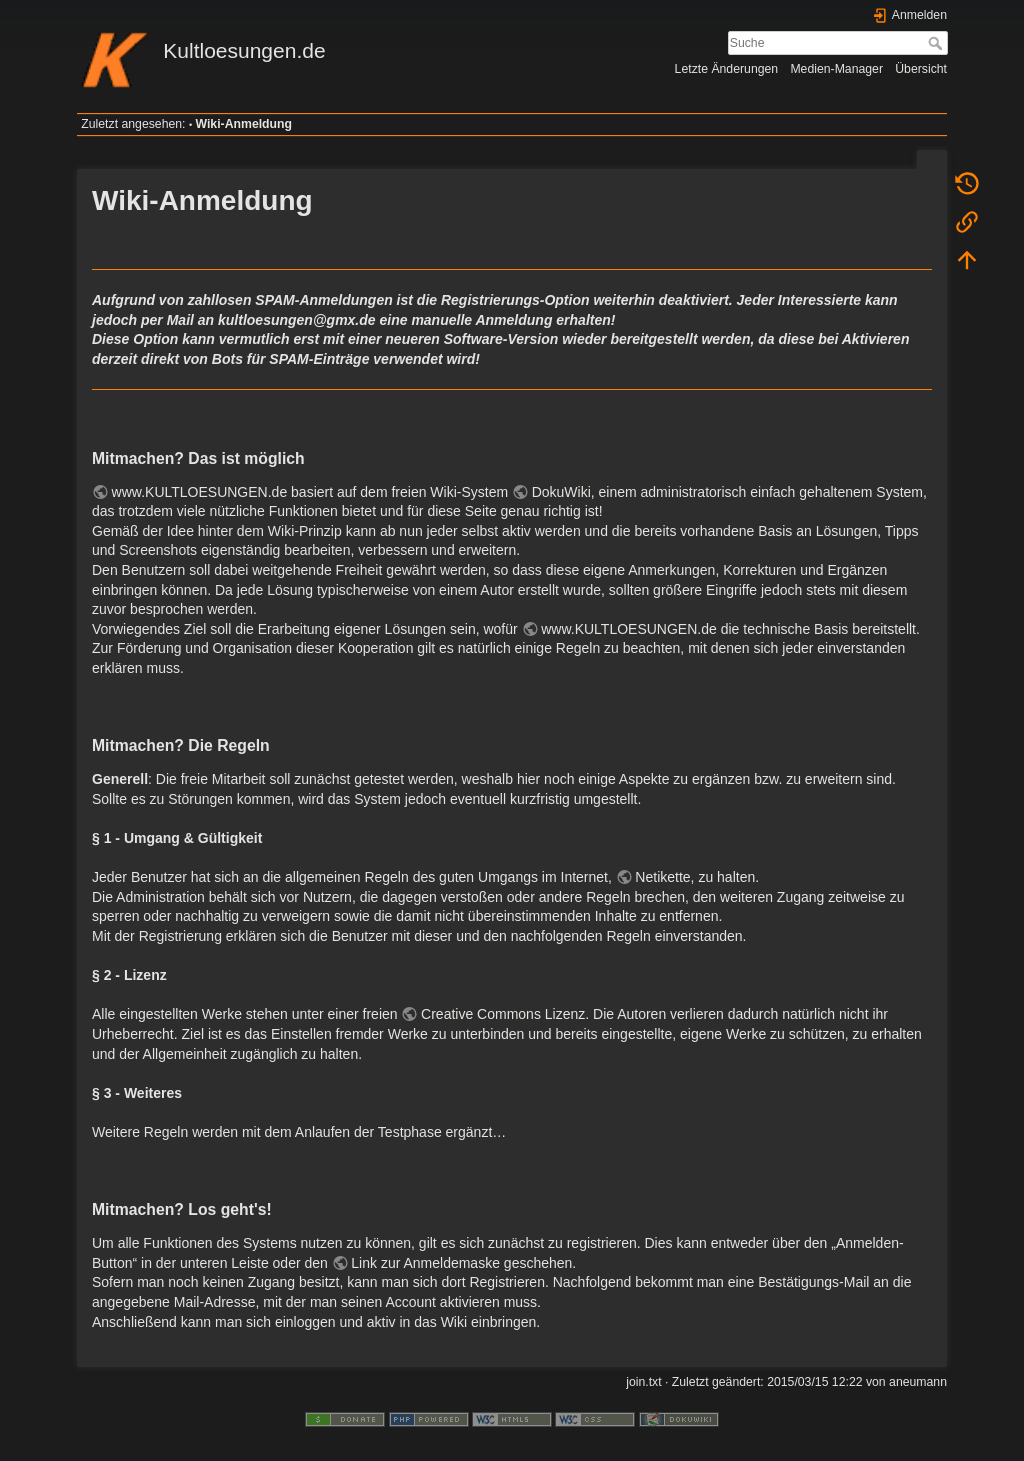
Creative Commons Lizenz (503, 1014)
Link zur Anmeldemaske (425, 1263)
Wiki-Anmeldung (244, 124)
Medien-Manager (836, 69)
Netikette (662, 877)
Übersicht (921, 69)
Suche (937, 43)
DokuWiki (561, 492)
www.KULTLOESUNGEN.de (200, 492)
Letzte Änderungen (727, 69)
